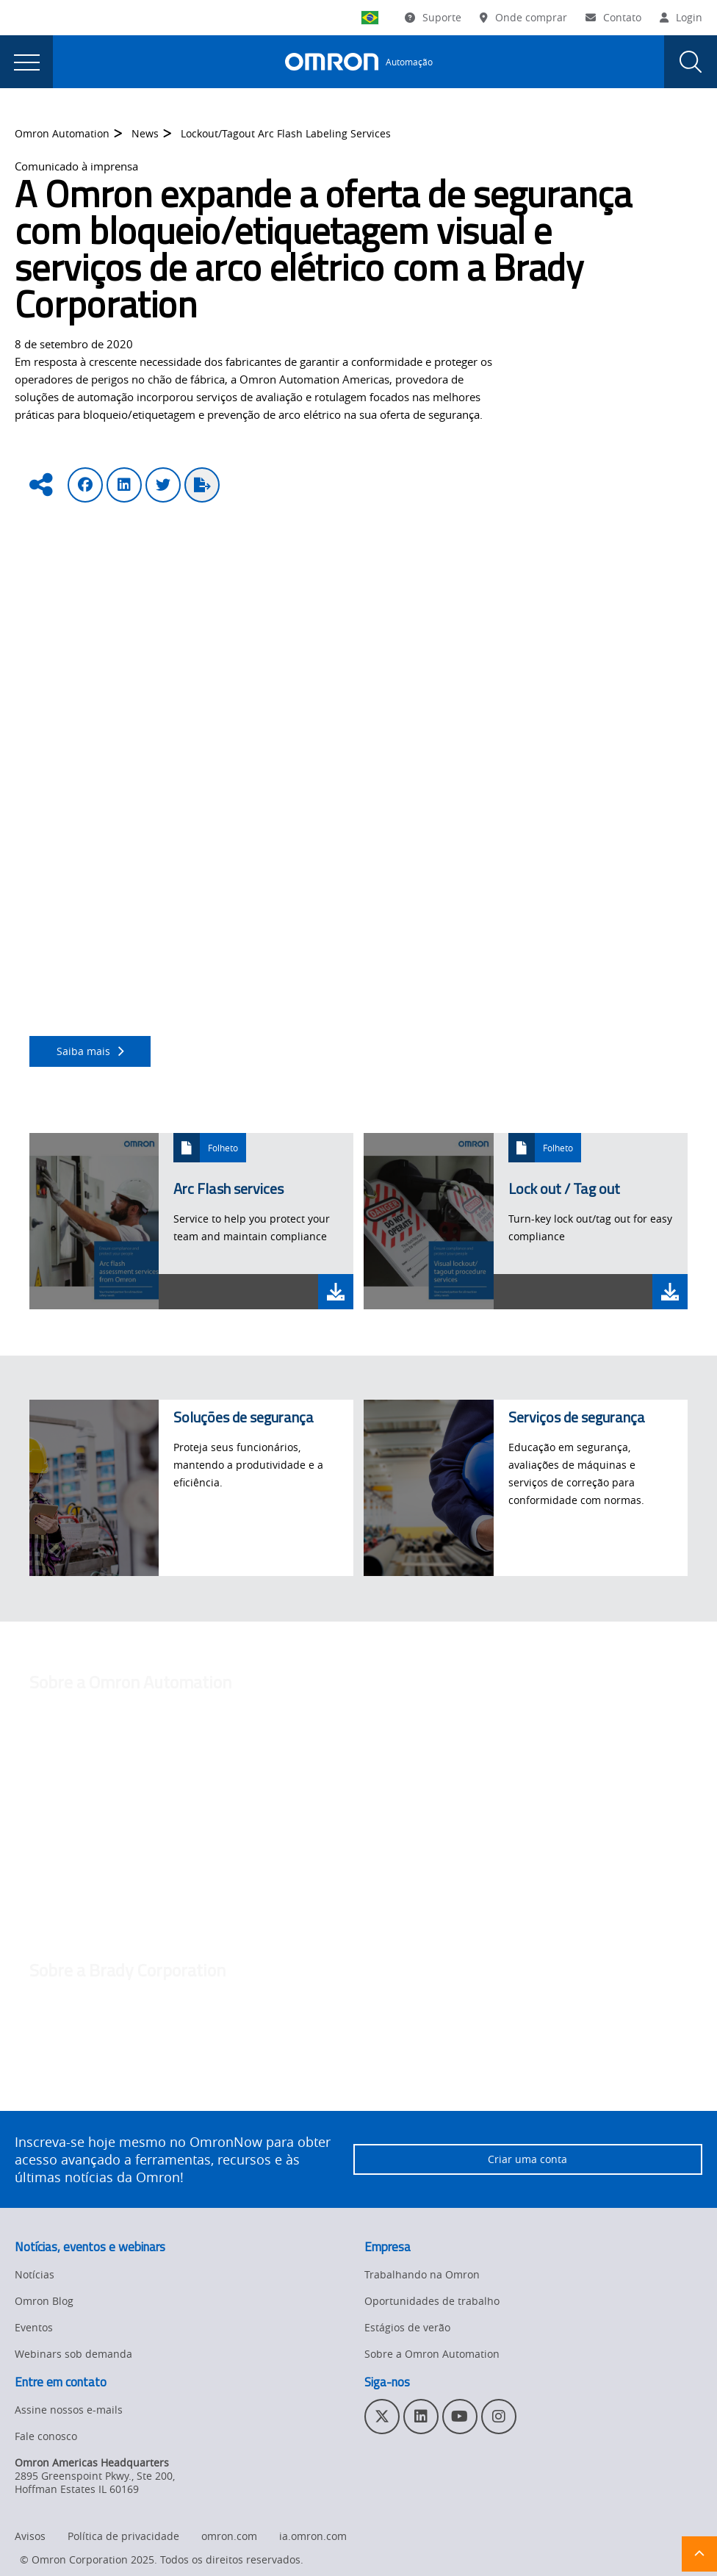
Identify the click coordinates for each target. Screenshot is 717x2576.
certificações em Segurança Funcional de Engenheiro (313, 917)
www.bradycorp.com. (193, 2108)
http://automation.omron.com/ (451, 1767)
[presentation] (26, 61)
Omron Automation (62, 134)
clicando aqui (248, 1014)
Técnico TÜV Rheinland (514, 917)
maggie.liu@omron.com (90, 1880)
